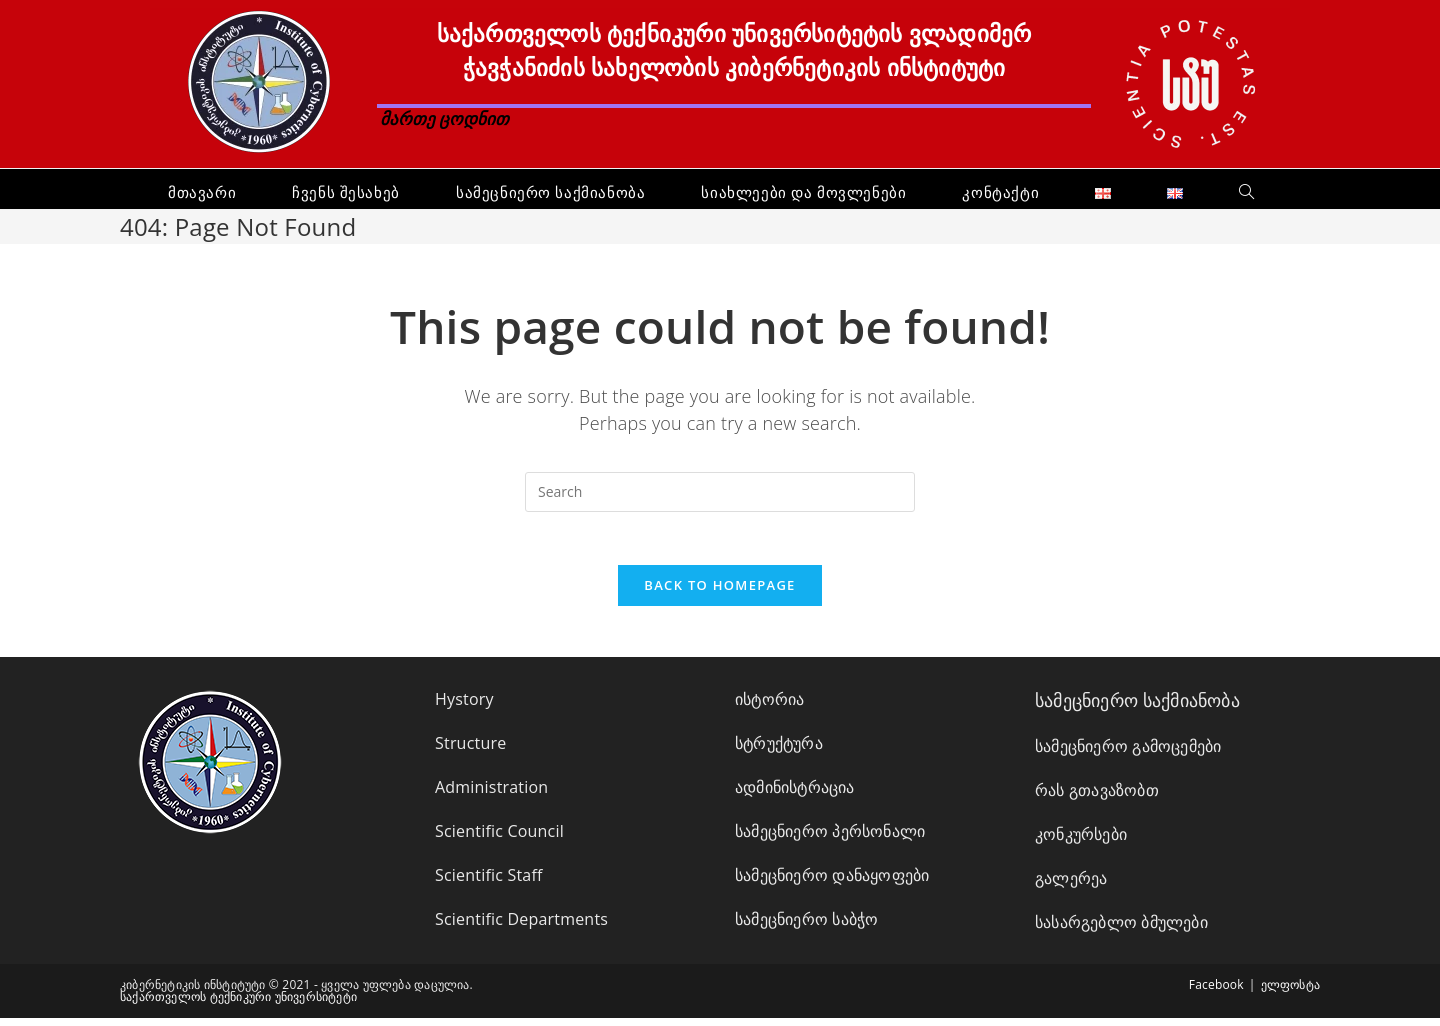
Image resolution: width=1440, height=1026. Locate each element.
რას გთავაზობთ (1097, 798)
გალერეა (1071, 886)
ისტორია (769, 707)
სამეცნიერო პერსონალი (830, 839)
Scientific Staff (489, 883)
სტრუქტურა (779, 751)
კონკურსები (1081, 842)
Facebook (1216, 992)
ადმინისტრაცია (795, 795)
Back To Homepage (719, 593)
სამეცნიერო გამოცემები (1128, 754)
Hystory (464, 707)
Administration (491, 795)
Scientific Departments (521, 927)
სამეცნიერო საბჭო (806, 927)
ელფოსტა (1290, 992)
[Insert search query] (720, 492)
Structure (470, 751)
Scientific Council (499, 839)
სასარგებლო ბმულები (1121, 930)
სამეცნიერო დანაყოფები (832, 883)
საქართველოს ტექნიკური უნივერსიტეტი (238, 1004)
